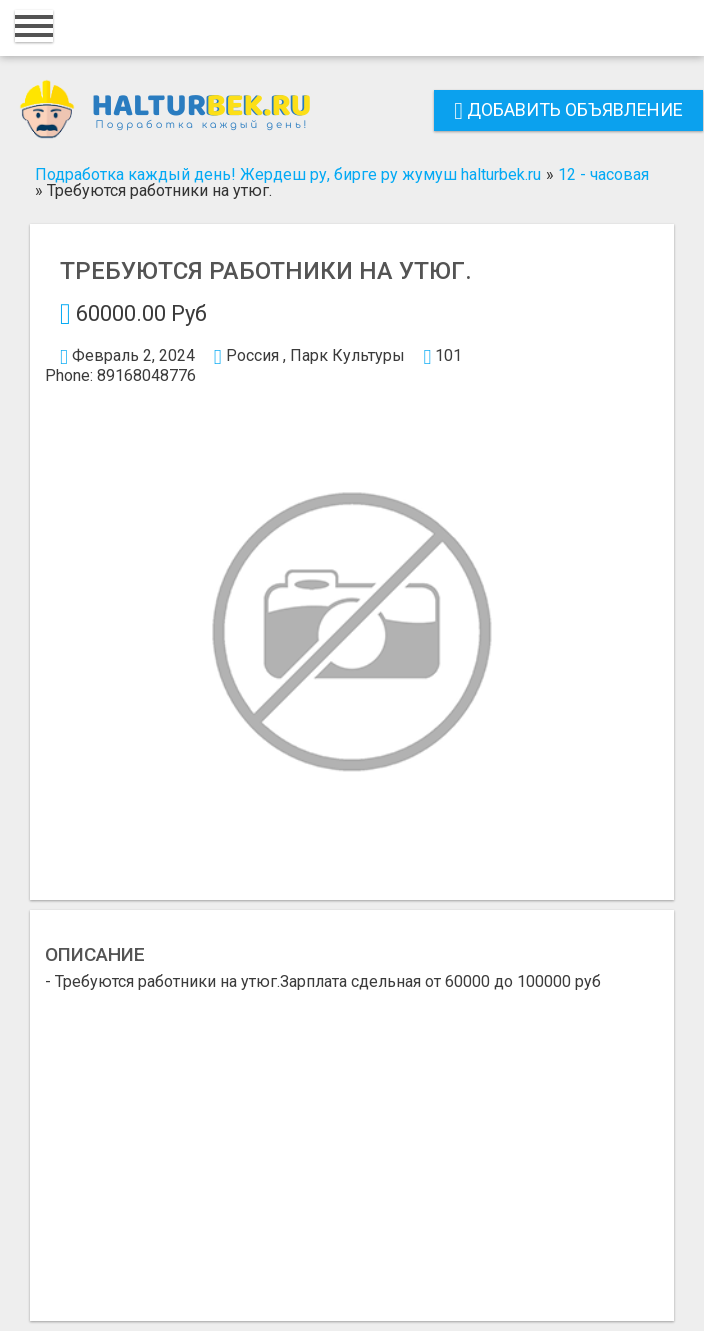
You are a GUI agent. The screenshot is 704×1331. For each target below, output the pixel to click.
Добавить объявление (568, 109)
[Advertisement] (352, 1140)
